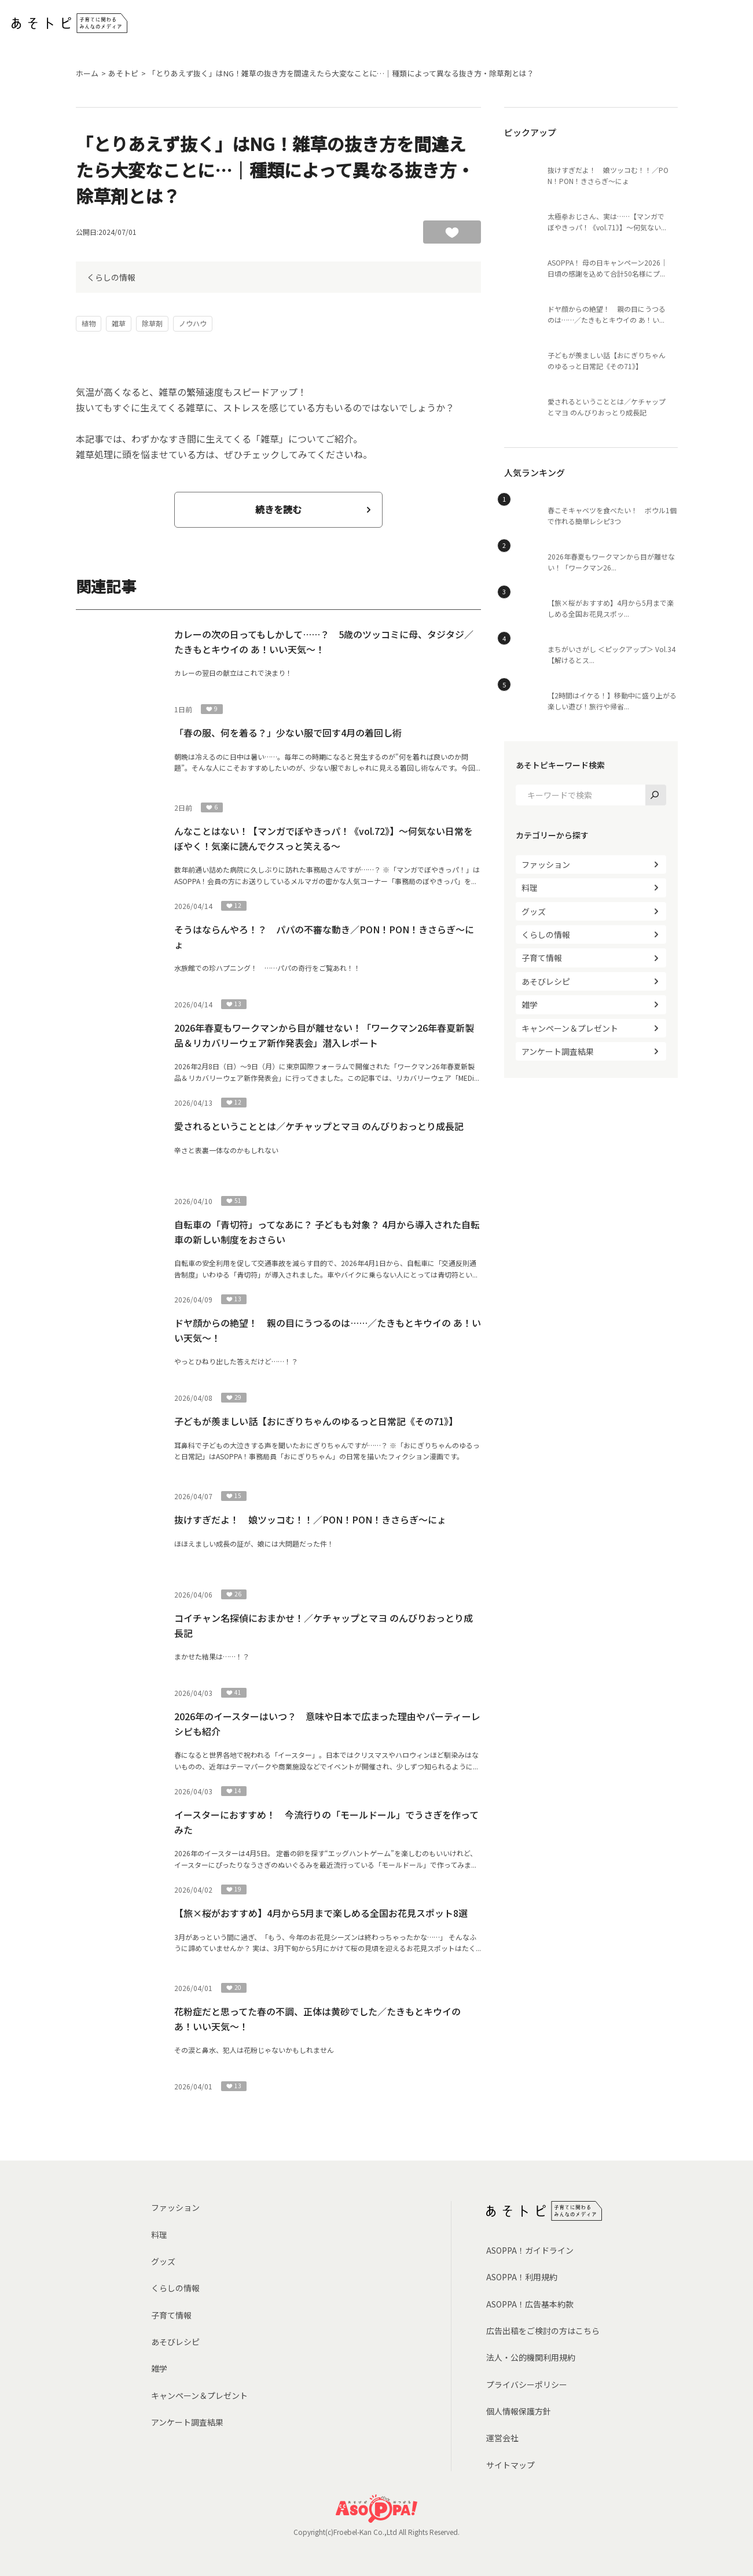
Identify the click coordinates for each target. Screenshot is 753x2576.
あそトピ (123, 73)
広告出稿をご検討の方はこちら (543, 2330)
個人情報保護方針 (518, 2411)
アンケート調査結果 (557, 1051)
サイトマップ (510, 2465)
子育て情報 (541, 957)
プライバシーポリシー (526, 2384)
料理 (529, 887)
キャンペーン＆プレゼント (569, 1028)
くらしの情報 (111, 277)
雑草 (119, 323)
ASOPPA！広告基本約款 (530, 2304)
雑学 (529, 1004)
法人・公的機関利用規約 (530, 2357)
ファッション (545, 864)
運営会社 (502, 2437)
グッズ (533, 911)
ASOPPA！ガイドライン (530, 2250)
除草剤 (152, 323)
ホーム (87, 73)
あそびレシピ (545, 981)
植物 (88, 323)
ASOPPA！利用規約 (521, 2277)
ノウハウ (193, 323)
